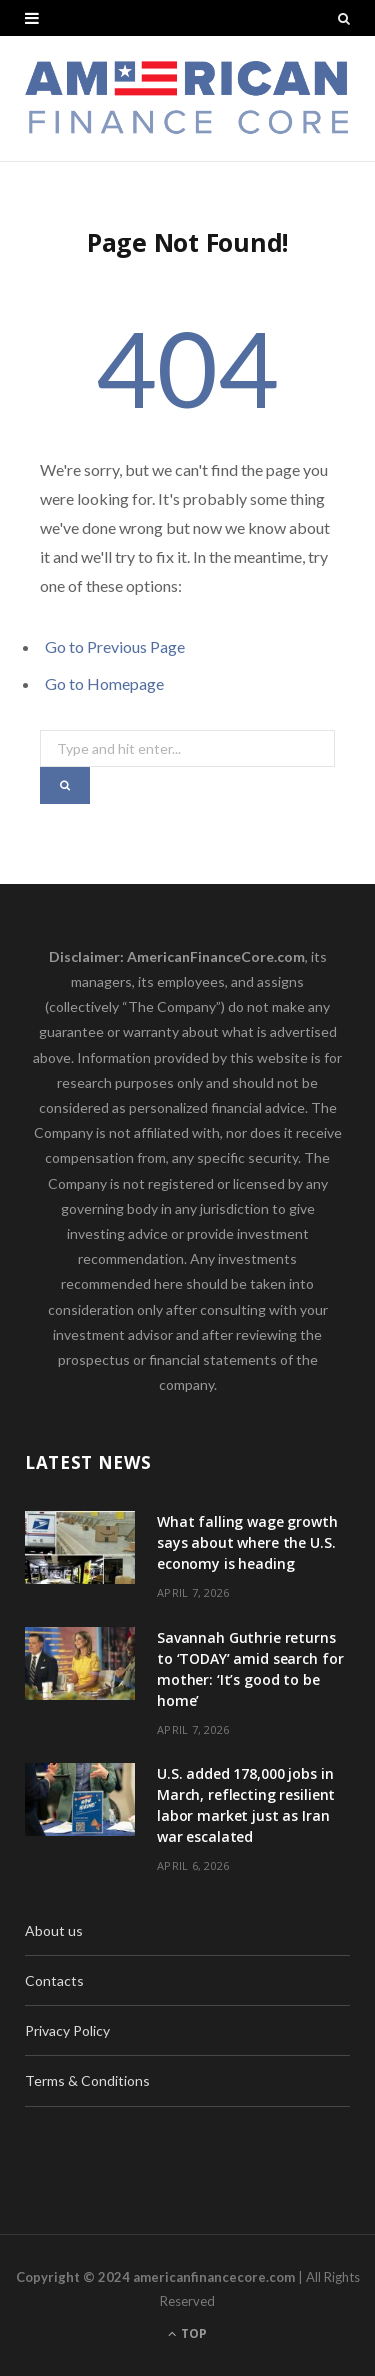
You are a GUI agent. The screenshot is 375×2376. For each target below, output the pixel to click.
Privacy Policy (67, 2030)
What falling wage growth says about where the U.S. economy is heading (247, 1542)
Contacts (54, 1980)
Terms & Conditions (87, 2080)
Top (187, 2333)
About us (54, 1930)
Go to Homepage (104, 683)
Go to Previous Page (115, 646)
